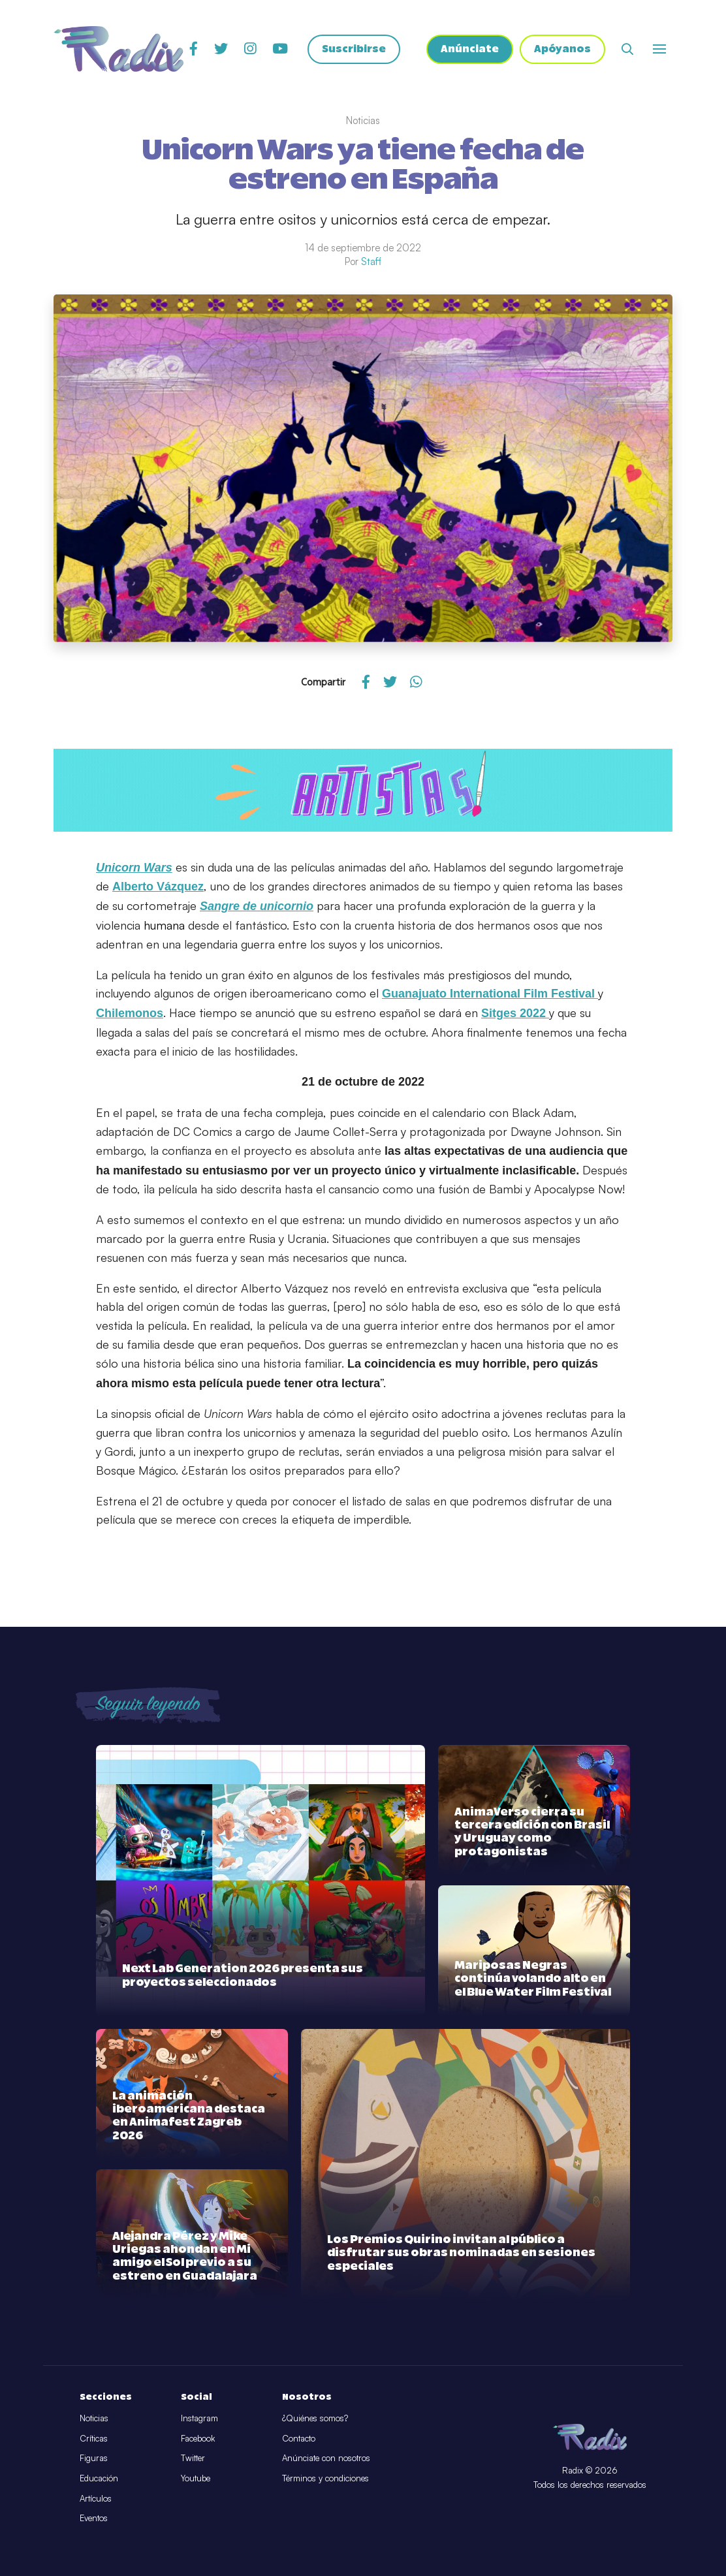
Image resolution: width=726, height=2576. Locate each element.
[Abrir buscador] (627, 49)
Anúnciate (470, 49)
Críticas (94, 2438)
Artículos (96, 2498)
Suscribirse (354, 49)
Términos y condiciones (325, 2478)
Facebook (198, 2438)
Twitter (193, 2458)
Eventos (94, 2518)
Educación (99, 2478)
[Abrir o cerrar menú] (659, 49)
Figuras (94, 2458)
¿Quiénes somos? (315, 2418)
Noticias (94, 2418)
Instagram (199, 2418)
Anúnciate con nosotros (326, 2458)
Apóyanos (562, 49)
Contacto (298, 2438)
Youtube (195, 2478)
